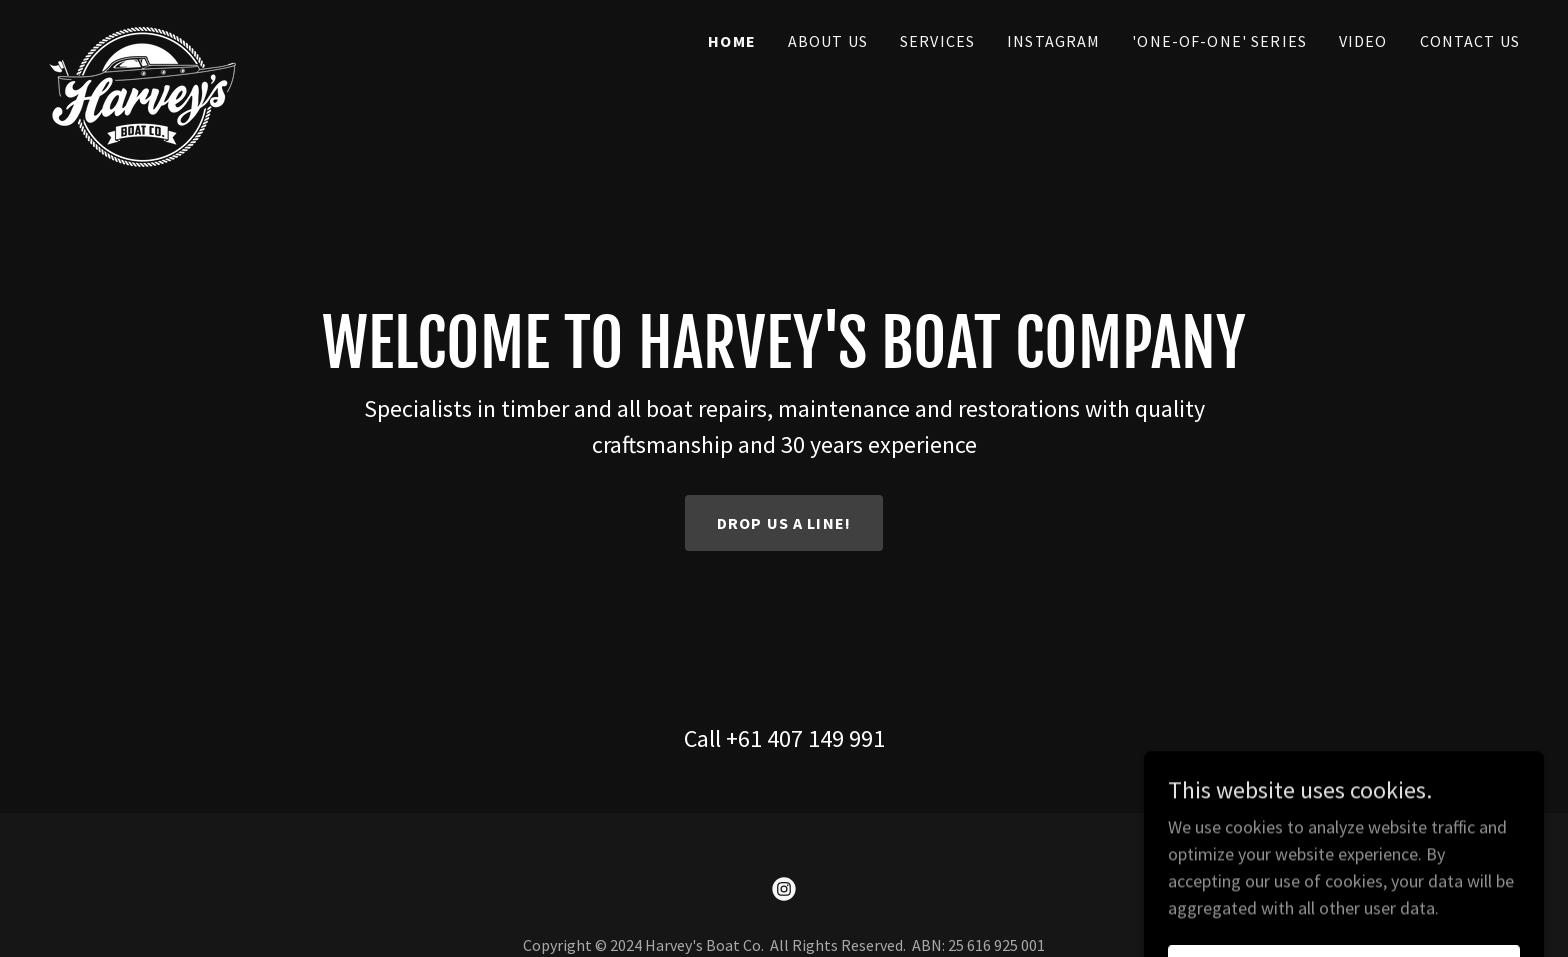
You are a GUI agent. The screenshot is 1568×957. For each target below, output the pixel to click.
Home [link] (732, 41)
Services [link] (937, 41)
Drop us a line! (784, 523)
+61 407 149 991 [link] (805, 738)
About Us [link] (828, 41)
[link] (142, 35)
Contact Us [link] (1470, 41)
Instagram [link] (1053, 41)
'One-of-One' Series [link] (1219, 41)
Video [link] (1363, 41)
